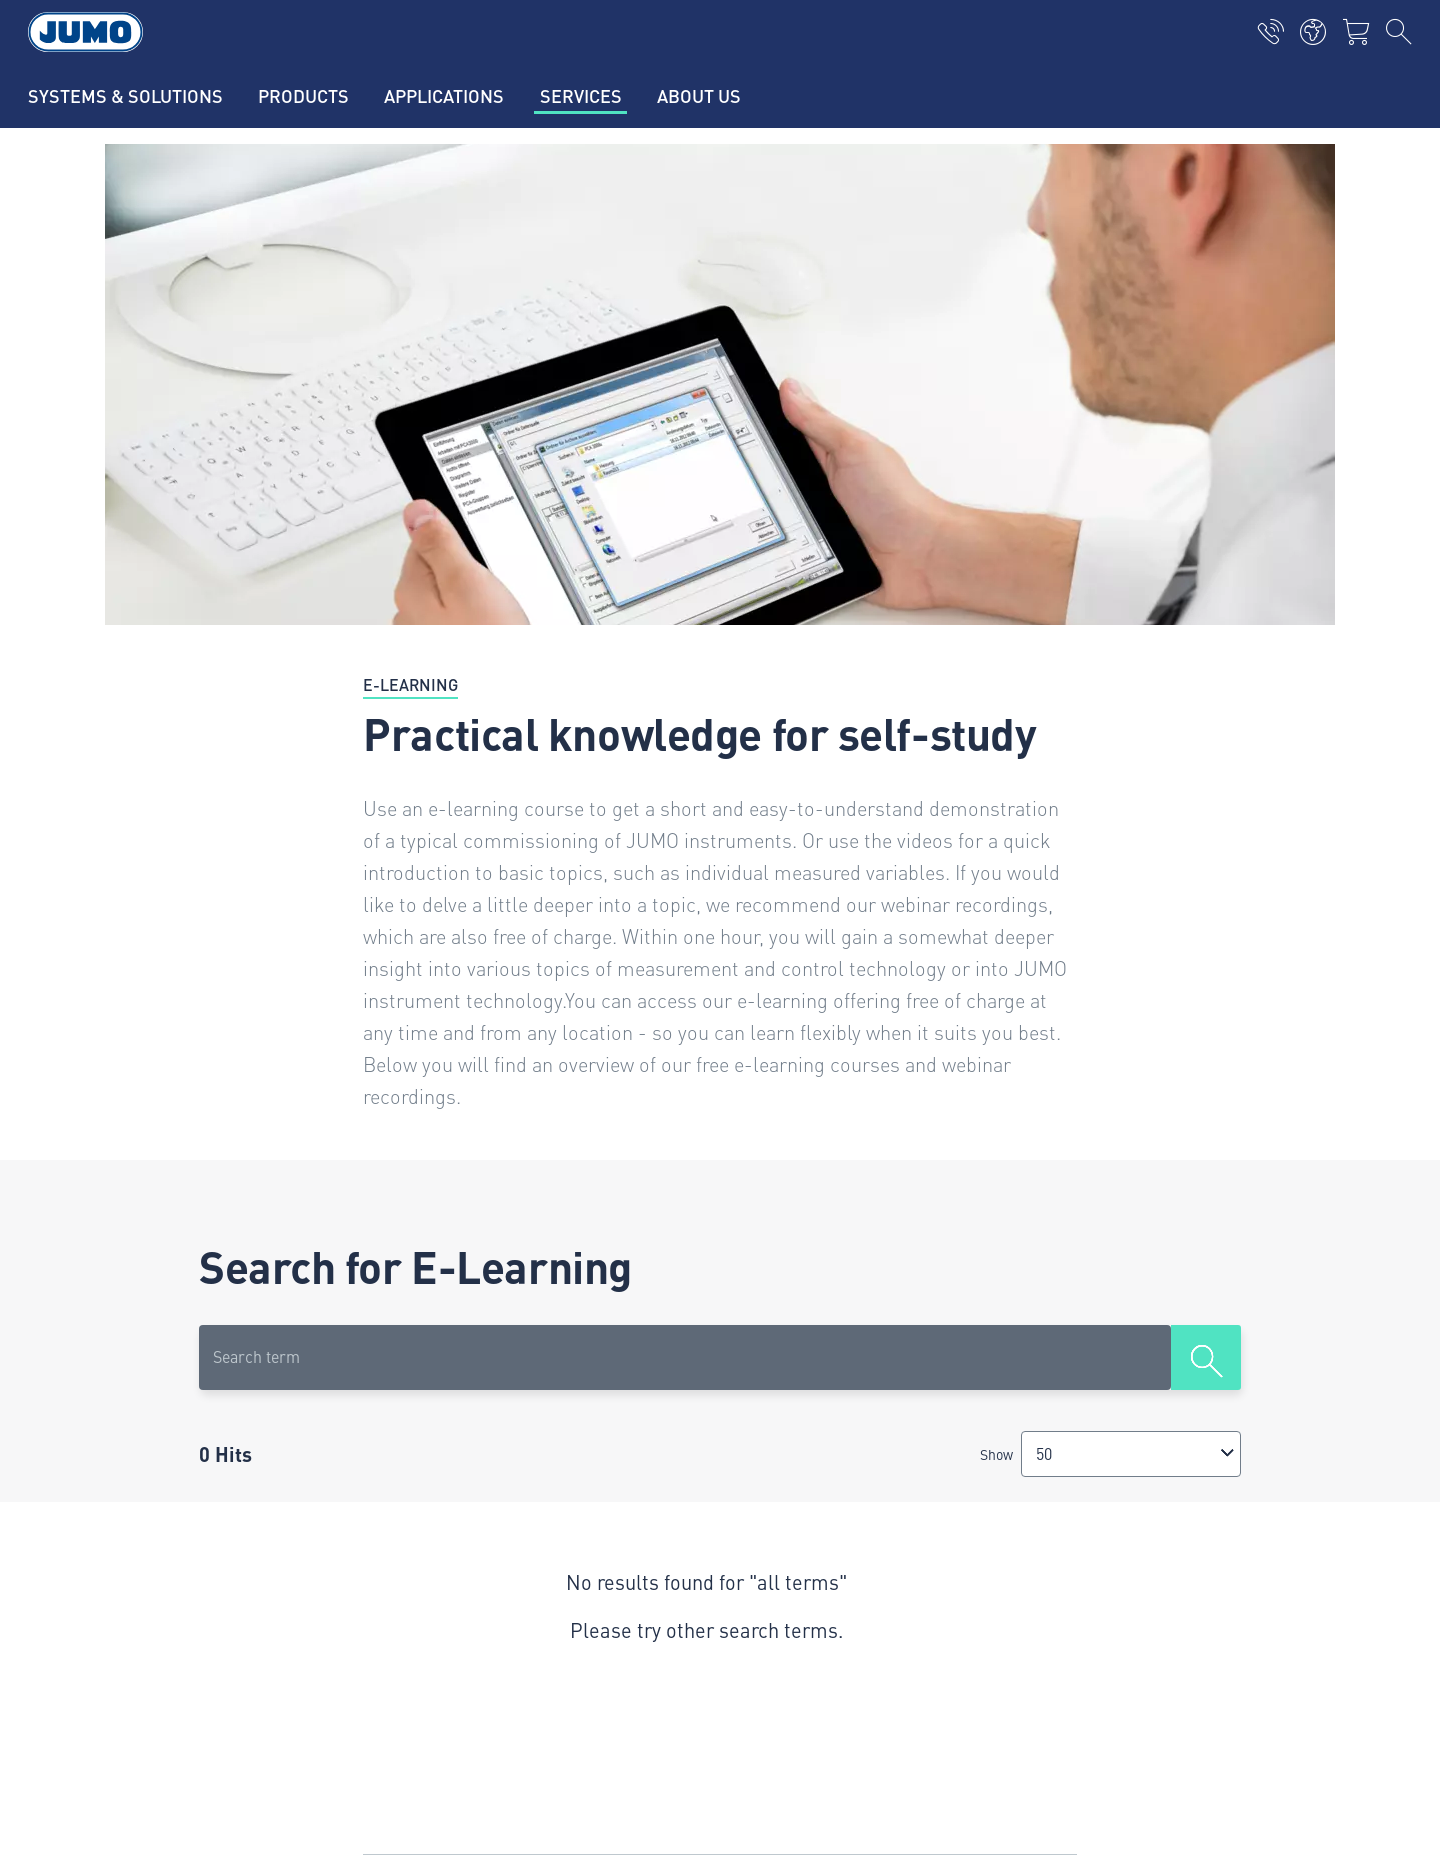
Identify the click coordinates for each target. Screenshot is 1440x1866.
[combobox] (1131, 1453)
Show (996, 1454)
